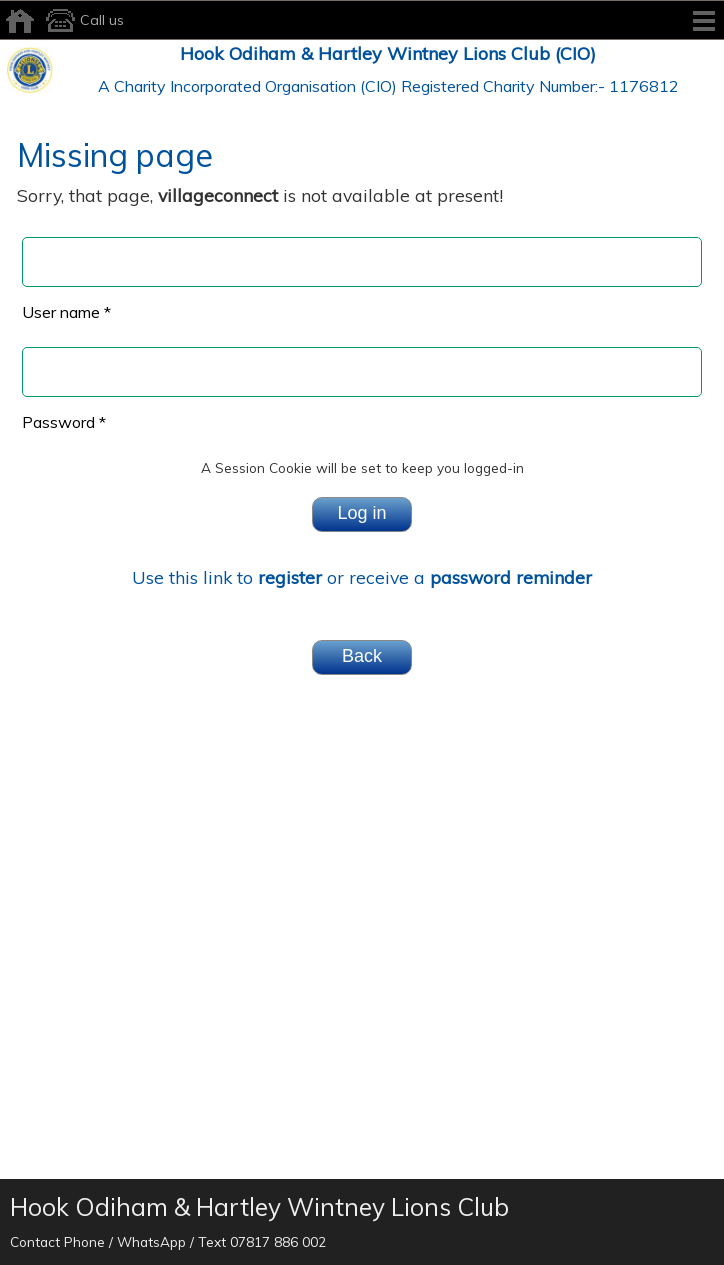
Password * (64, 422)
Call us (82, 21)
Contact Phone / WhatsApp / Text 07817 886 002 (168, 1241)
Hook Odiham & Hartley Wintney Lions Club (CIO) (388, 53)
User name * (66, 312)
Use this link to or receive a (362, 577)
